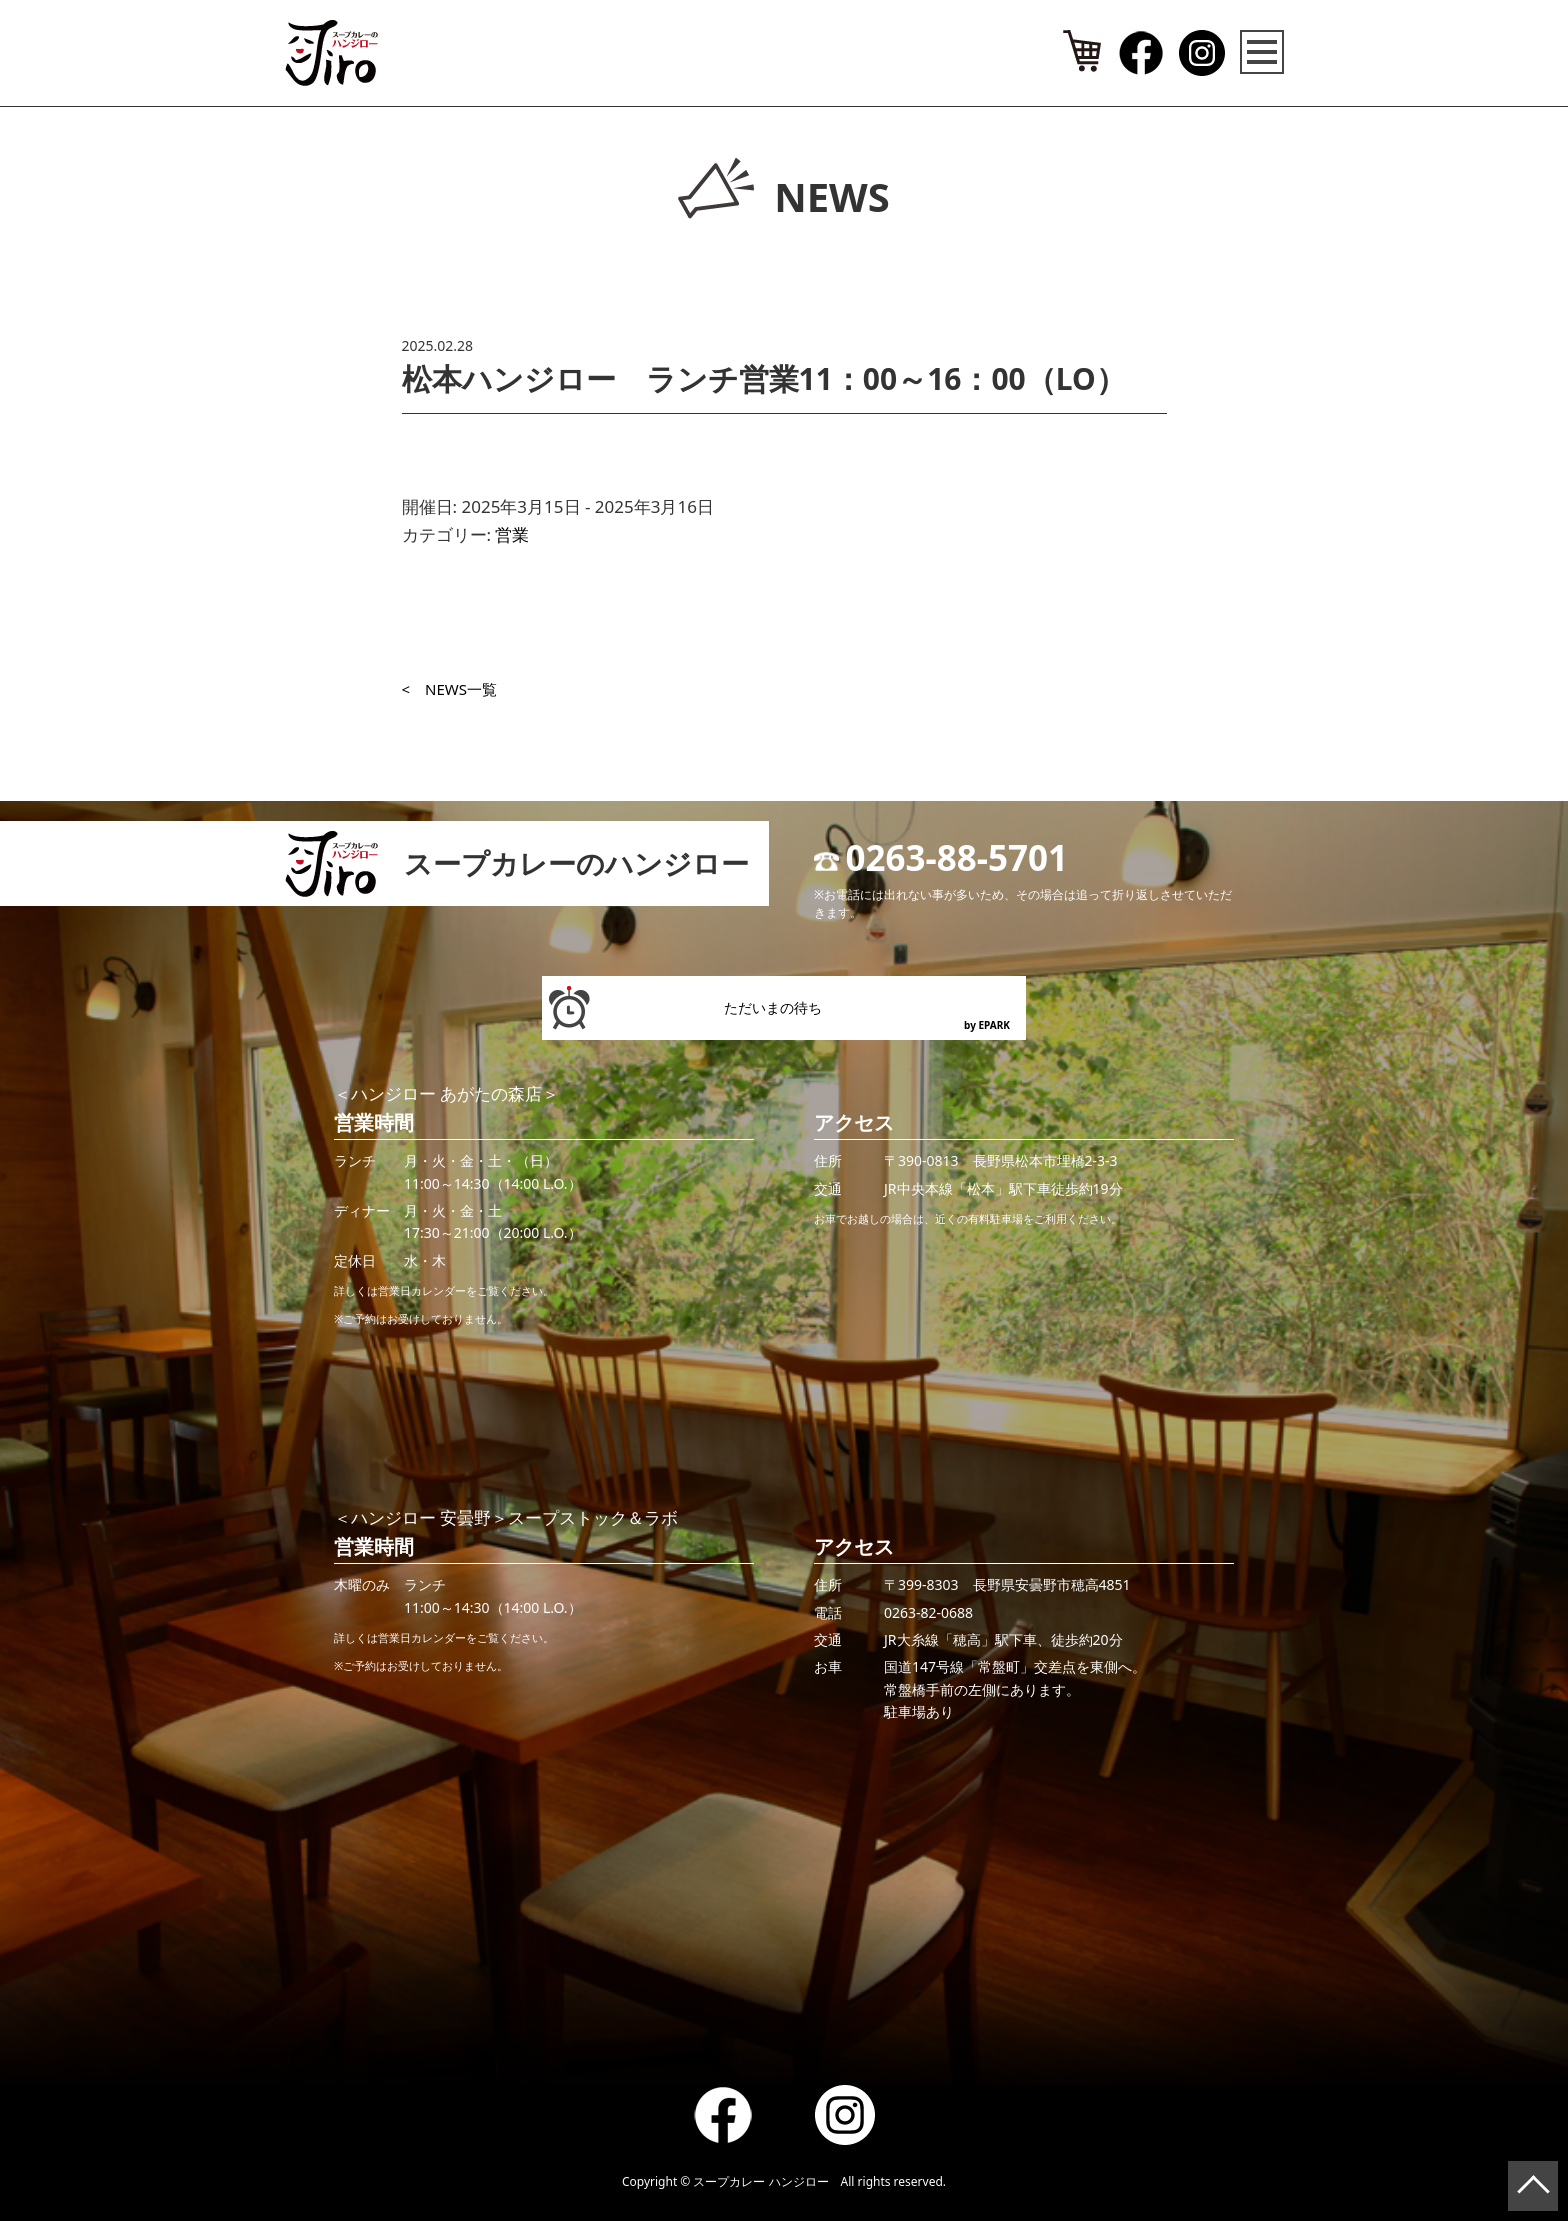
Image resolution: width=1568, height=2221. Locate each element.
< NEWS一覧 (450, 689)
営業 (512, 534)
